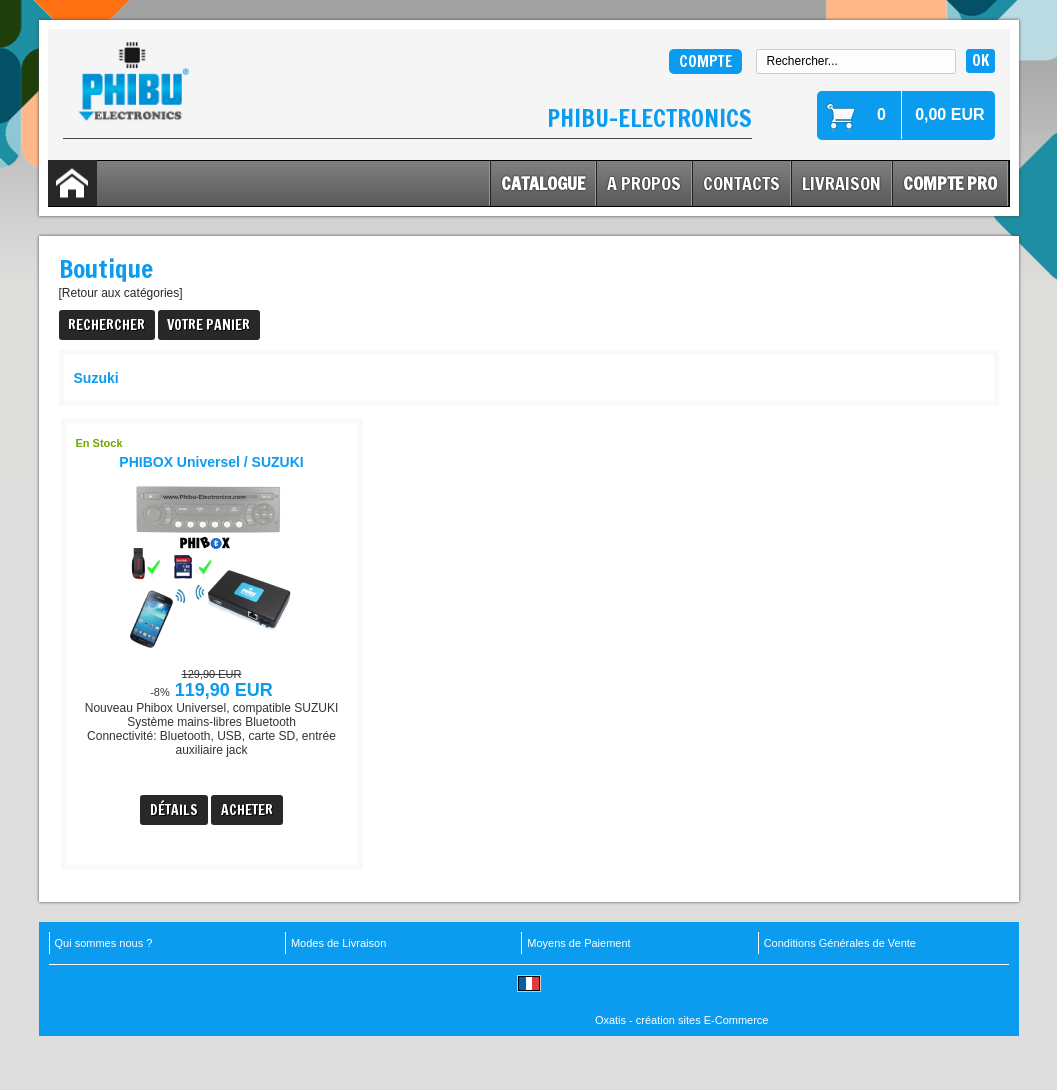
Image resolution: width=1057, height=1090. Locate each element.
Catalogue (543, 183)
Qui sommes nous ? (104, 943)
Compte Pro (950, 183)
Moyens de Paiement (578, 943)
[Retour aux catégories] (121, 293)
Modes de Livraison (338, 943)
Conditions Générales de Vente (840, 943)
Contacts (741, 183)
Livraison (841, 183)
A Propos (644, 183)
